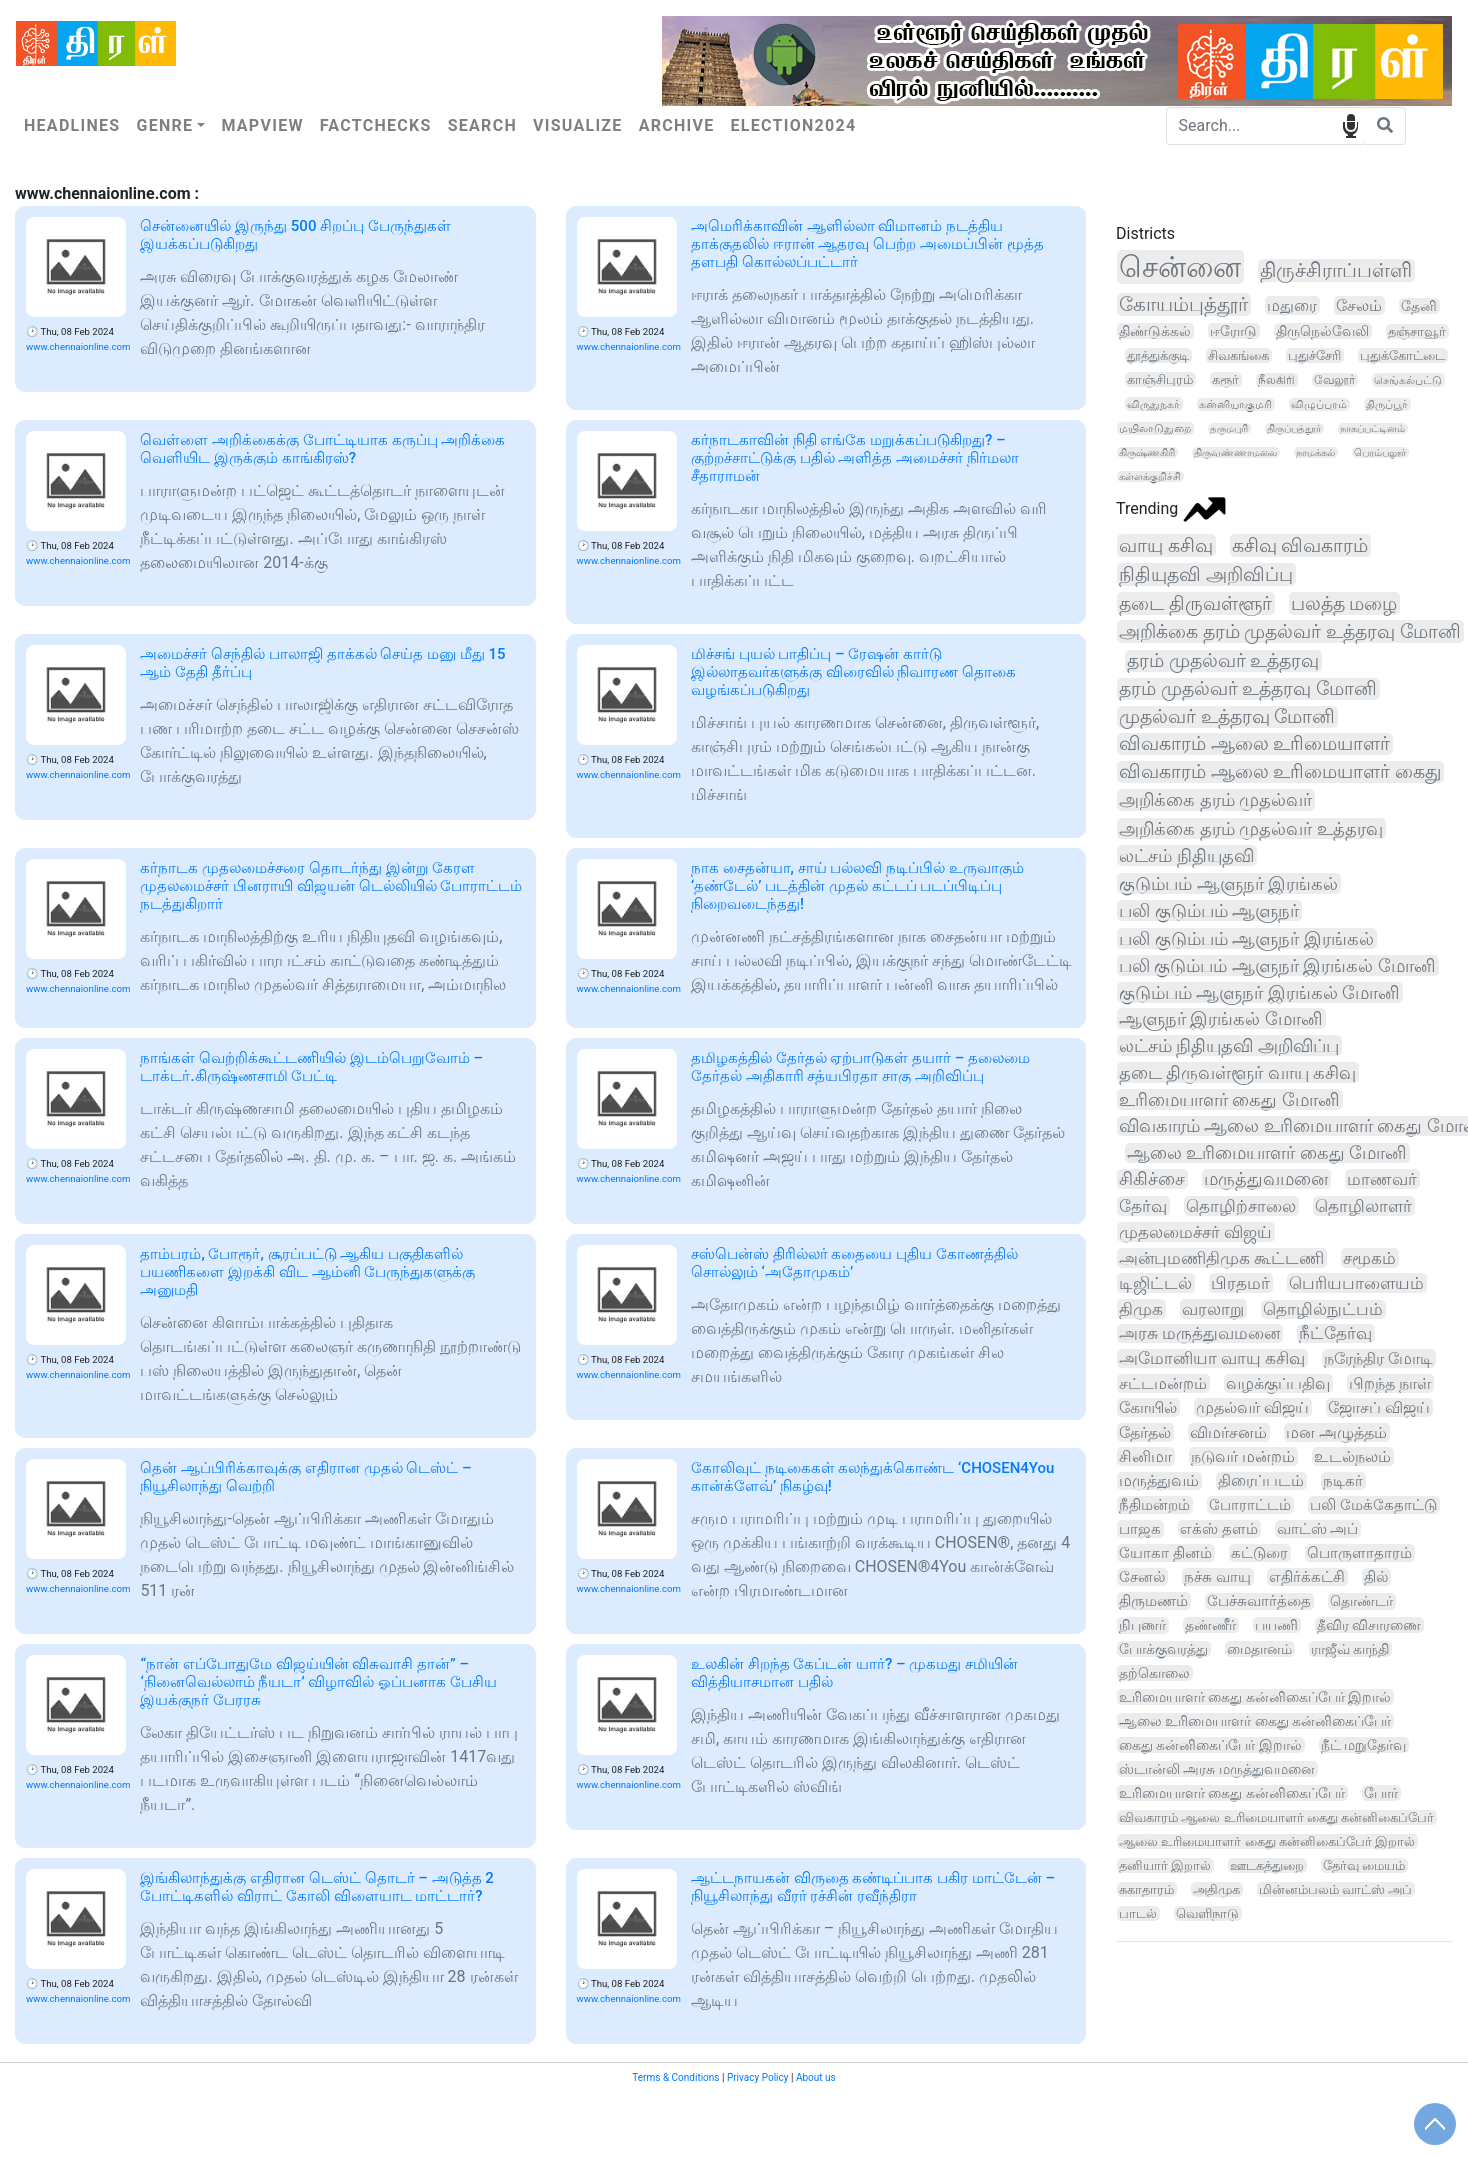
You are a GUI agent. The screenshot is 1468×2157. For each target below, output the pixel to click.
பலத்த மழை (1344, 603)
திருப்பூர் (1387, 404)
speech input (1350, 124)
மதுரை (1292, 305)
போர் (1381, 1793)
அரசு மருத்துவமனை (1199, 1333)
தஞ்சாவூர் (1417, 331)
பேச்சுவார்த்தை (1259, 1601)
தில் (1376, 1577)
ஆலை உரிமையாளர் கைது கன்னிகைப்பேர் (1255, 1721)
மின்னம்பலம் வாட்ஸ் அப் (1335, 1889)
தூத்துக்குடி (1158, 355)
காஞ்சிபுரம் (1160, 379)
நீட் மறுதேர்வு (1363, 1745)
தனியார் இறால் (1165, 1865)
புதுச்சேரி (1314, 355)
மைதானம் (1259, 1649)
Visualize (578, 125)
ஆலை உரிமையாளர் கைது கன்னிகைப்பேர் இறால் (1267, 1841)
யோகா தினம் (1165, 1553)
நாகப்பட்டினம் (1372, 428)
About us (816, 2077)
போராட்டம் (1250, 1505)
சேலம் (1359, 305)
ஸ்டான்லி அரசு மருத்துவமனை (1217, 1769)
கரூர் (1225, 379)
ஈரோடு (1233, 331)
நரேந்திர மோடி (1378, 1358)
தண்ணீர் (1210, 1625)
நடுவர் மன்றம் (1243, 1456)
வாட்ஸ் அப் (1318, 1529)
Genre (164, 125)
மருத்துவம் (1159, 1481)
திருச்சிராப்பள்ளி (1336, 270)
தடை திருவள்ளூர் (1195, 603)
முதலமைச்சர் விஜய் (1195, 1232)
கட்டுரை (1259, 1553)
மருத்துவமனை (1266, 1179)
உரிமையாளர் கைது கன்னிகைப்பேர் (1232, 1793)
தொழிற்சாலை (1241, 1206)
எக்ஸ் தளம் (1219, 1529)
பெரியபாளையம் (1356, 1283)
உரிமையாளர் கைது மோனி (1229, 1099)
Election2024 (794, 125)
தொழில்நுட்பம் (1323, 1309)
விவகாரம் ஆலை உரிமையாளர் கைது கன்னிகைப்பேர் (1276, 1817)
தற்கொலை (1154, 1673)
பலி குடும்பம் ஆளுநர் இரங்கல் (1246, 938)
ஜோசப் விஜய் (1379, 1407)
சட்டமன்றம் (1163, 1383)
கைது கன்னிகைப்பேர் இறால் (1210, 1745)
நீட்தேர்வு (1335, 1333)
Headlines (72, 125)
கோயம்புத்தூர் (1183, 304)
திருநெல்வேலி (1322, 331)
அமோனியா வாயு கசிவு (1212, 1358)
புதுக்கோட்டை (1402, 355)
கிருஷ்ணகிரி (1147, 452)
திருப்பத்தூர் (1294, 428)
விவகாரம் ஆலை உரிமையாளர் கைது (1280, 772)
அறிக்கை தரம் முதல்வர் (1215, 800)
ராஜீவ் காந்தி (1350, 1649)
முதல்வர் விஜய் (1252, 1407)
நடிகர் (1343, 1481)
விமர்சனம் (1228, 1432)
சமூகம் (1369, 1258)
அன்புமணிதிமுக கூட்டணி (1221, 1258)
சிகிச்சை (1152, 1179)
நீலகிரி (1276, 380)
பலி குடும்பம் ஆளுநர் (1209, 910)
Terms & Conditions (675, 2077)
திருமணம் (1153, 1601)
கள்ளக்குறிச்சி (1150, 476)
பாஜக (1140, 1529)
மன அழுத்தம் (1336, 1432)
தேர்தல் (1145, 1432)
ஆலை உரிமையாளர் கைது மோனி (1267, 1153)
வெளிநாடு (1207, 1913)
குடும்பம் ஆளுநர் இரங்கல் (1228, 883)
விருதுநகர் (1153, 404)
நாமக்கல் (1315, 452)
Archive (677, 125)
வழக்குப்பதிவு (1278, 1383)
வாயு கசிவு (1166, 545)
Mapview (262, 125)
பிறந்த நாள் (1390, 1383)
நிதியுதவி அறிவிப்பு (1206, 574)
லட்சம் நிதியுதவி (1186, 855)
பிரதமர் (1240, 1283)
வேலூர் (1334, 380)
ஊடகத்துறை (1267, 1865)
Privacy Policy (758, 2077)
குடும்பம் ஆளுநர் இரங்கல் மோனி (1259, 992)
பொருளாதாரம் (1359, 1553)
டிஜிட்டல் (1155, 1283)
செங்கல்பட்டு (1408, 380)
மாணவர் (1382, 1179)
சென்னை (1180, 267)
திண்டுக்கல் (1155, 331)
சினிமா (1145, 1456)
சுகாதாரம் (1146, 1889)
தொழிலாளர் (1363, 1206)
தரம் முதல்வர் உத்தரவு (1223, 661)
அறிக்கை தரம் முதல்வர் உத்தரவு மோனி (1290, 631)
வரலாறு (1213, 1309)
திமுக (1141, 1309)
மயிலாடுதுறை (1155, 428)
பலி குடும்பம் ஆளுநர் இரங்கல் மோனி (1277, 965)
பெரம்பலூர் (1380, 452)
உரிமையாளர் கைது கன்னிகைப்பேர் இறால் (1255, 1697)
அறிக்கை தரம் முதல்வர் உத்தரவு (1251, 828)
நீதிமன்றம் (1154, 1505)
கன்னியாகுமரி (1235, 404)
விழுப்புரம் (1319, 404)
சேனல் (1142, 1577)
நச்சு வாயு (1217, 1577)
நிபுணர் (1142, 1625)
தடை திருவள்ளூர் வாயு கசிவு (1237, 1072)
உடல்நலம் (1352, 1456)
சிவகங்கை (1238, 355)
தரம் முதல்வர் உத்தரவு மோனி (1248, 689)
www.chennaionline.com (78, 346)
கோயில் (1148, 1407)
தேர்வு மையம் (1364, 1865)
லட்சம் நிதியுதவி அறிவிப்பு (1229, 1045)
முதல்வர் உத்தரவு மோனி (1227, 717)
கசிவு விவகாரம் (1300, 545)
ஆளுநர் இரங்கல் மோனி (1221, 1018)
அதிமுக (1216, 1889)
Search (482, 125)
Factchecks (376, 125)
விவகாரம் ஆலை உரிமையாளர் (1254, 744)
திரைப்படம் (1261, 1481)
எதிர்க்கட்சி (1307, 1577)
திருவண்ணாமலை (1235, 452)
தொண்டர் (1361, 1601)
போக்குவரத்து (1163, 1649)
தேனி (1419, 306)
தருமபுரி (1229, 428)
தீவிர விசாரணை (1369, 1625)
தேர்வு (1143, 1206)
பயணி (1276, 1625)
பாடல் (1138, 1913)
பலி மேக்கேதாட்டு (1373, 1505)
